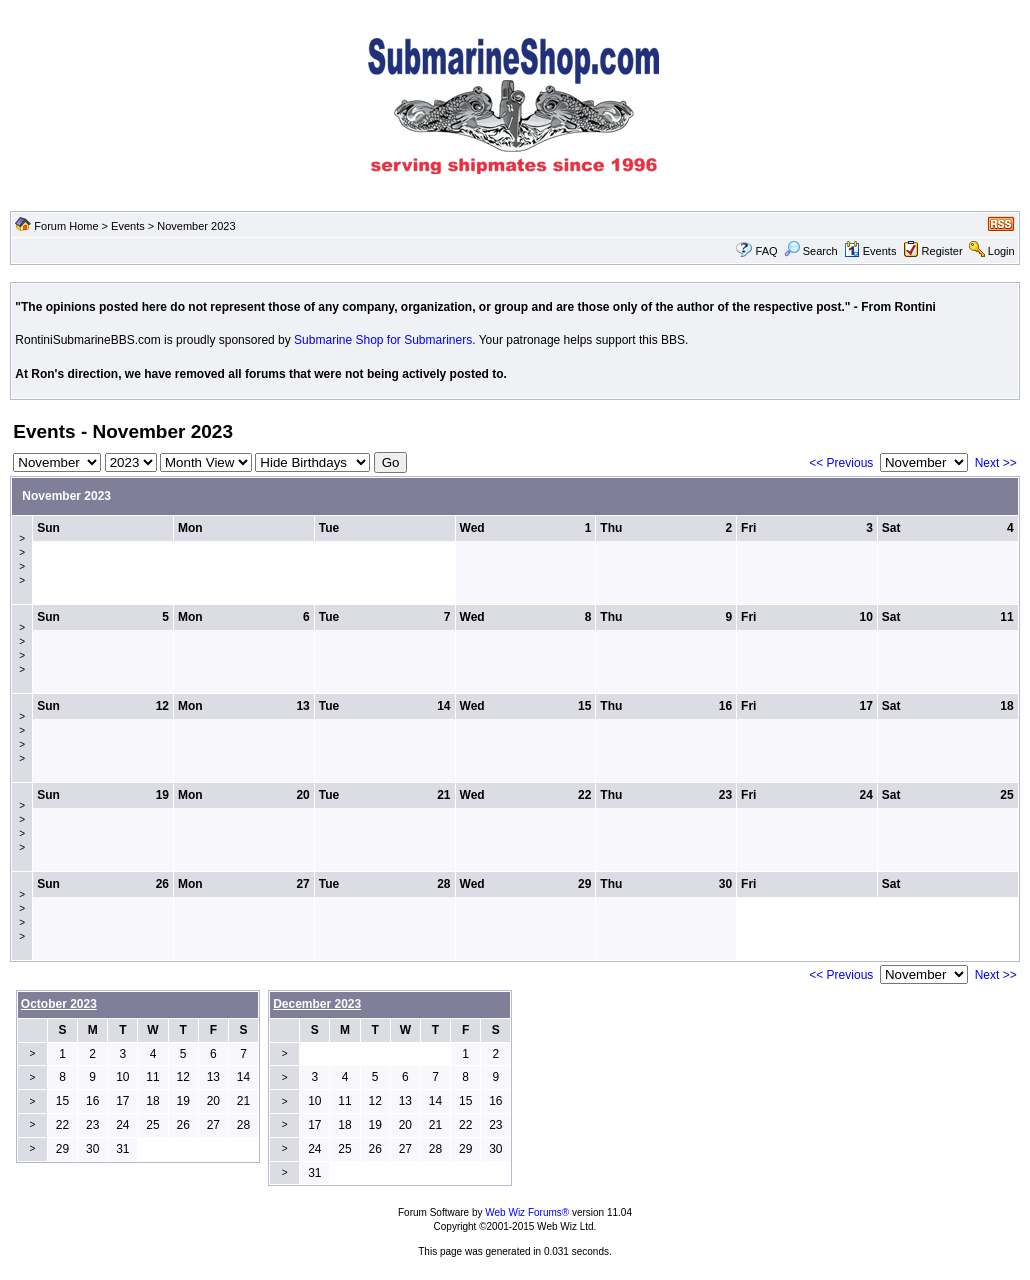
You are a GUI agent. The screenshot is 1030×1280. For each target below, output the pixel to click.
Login (1001, 251)
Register (942, 251)
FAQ (767, 251)
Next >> (996, 463)
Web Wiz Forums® (527, 1212)
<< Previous (841, 463)
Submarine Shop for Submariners (383, 340)
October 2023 (59, 1004)
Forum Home (66, 226)
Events (128, 226)
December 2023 (317, 1004)
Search (811, 251)
